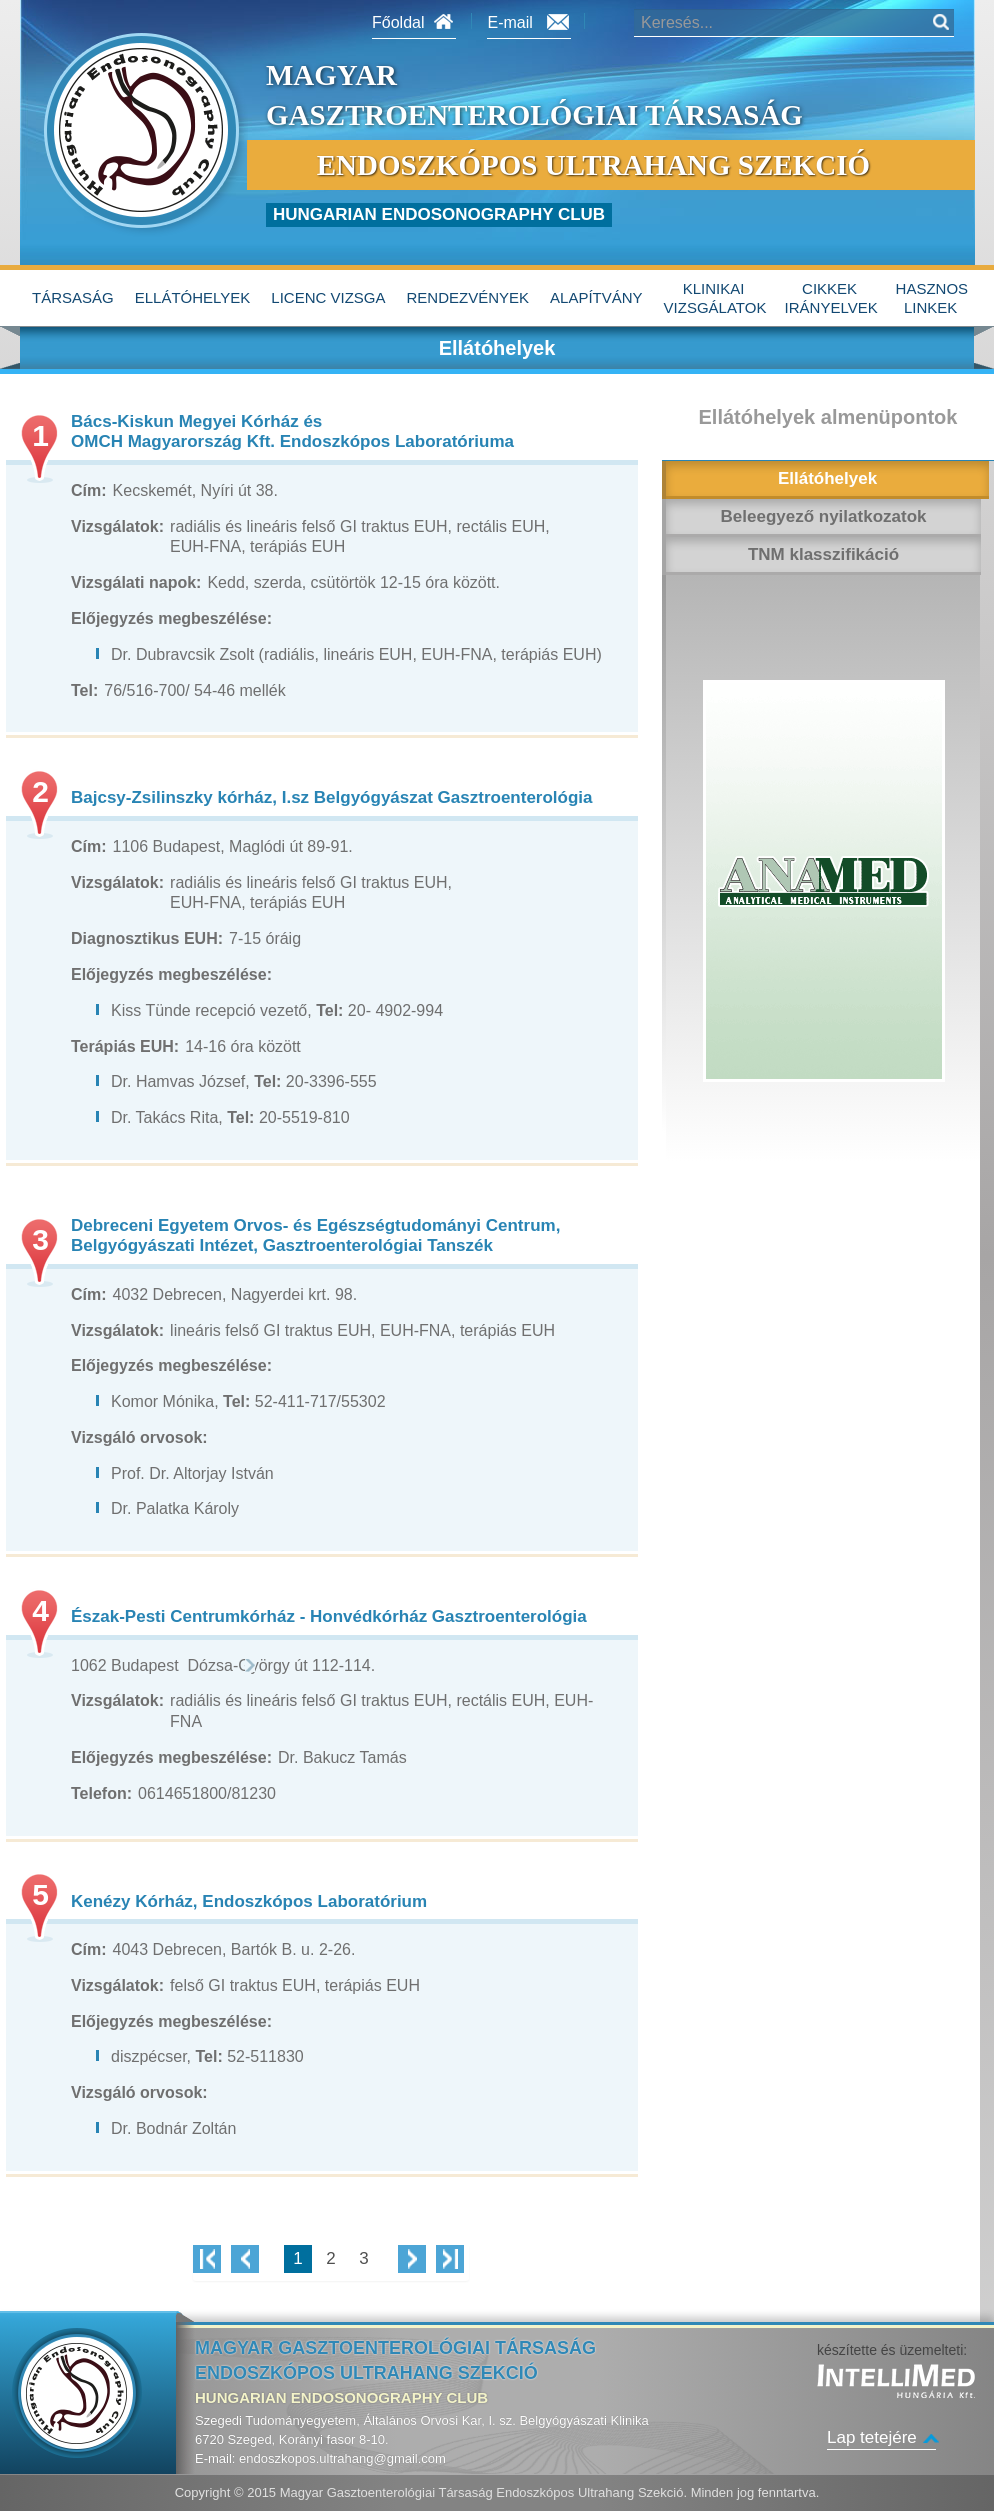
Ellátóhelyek (193, 297)
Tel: (84, 690)
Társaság (73, 297)
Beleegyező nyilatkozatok (824, 516)
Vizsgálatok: (117, 526)
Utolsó (450, 2259)
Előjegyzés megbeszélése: (171, 618)
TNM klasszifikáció (823, 554)
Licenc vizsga (328, 297)
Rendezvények (468, 297)
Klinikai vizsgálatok (715, 298)
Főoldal (398, 22)
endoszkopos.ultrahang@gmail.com (342, 2458)
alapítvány (596, 297)
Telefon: (101, 1793)
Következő (412, 2259)
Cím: (89, 490)
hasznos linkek (932, 298)
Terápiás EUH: (125, 1046)
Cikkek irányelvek (831, 298)
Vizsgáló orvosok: (139, 1437)
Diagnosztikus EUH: (147, 938)
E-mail (509, 22)
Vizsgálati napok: (136, 582)
